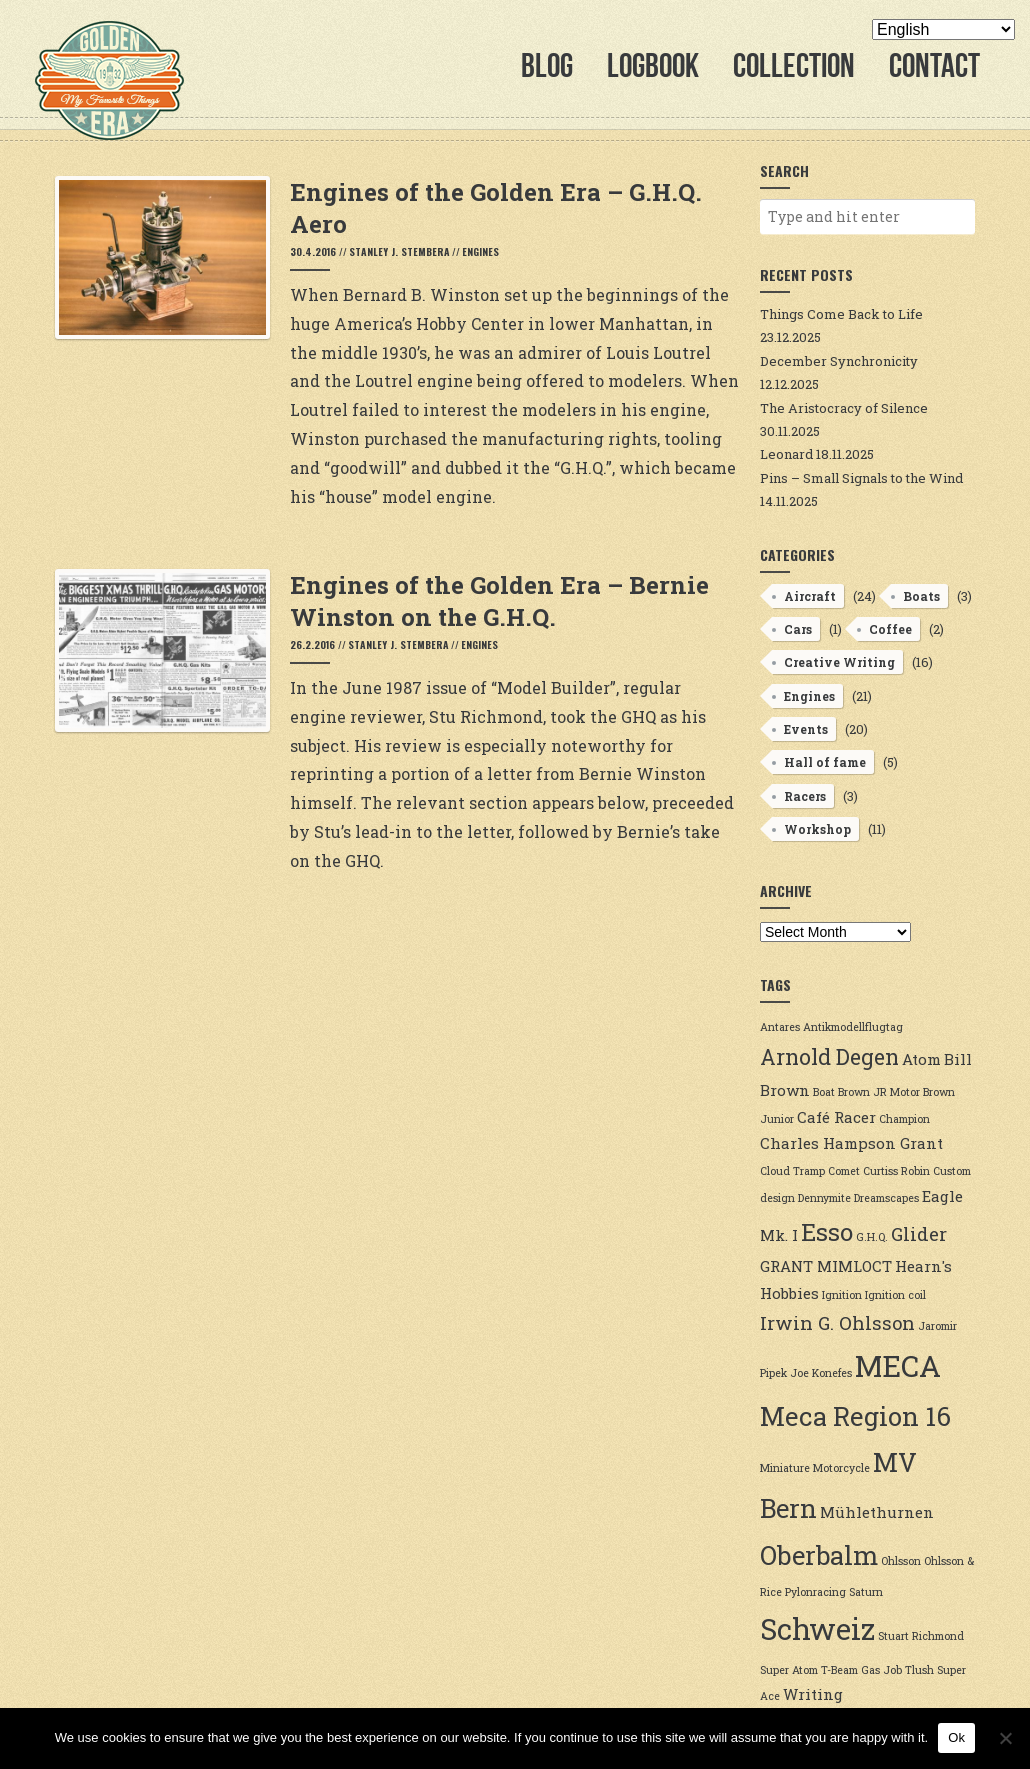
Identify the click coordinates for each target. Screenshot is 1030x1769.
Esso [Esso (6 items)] (827, 1231)
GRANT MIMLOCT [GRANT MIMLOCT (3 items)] (826, 1266)
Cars (798, 629)
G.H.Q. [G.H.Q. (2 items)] (872, 1237)
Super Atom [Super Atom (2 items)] (789, 1670)
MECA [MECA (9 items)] (898, 1365)
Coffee (890, 629)
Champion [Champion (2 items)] (904, 1119)
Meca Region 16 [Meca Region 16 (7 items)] (855, 1416)
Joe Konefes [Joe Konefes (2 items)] (821, 1373)
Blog (547, 65)
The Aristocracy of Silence (844, 408)
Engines (480, 251)
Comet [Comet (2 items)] (844, 1171)
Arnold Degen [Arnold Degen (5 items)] (829, 1057)
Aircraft (810, 596)
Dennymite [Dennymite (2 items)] (824, 1198)
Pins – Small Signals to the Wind (861, 478)
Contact (934, 65)
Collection (794, 65)
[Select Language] (943, 29)
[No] (1005, 1738)
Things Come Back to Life (841, 314)
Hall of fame (825, 762)
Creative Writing (839, 662)
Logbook (653, 65)
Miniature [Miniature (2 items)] (785, 1468)
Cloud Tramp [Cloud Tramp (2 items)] (792, 1171)
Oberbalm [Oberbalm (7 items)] (819, 1555)
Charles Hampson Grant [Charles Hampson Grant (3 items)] (851, 1143)
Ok (956, 1737)
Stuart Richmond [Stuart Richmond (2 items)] (921, 1636)
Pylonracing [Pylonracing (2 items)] (815, 1592)
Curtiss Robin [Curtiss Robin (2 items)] (896, 1171)
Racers (805, 796)
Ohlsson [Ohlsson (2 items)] (901, 1561)
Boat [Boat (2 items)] (824, 1092)
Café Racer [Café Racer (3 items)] (836, 1117)
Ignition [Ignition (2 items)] (842, 1295)
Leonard (786, 454)
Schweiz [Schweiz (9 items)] (817, 1628)
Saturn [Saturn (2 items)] (866, 1592)
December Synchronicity (839, 361)
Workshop (817, 829)
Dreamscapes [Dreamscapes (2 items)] (886, 1198)
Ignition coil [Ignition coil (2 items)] (895, 1295)
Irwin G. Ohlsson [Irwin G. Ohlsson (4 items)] (837, 1323)
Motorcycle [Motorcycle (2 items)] (841, 1468)
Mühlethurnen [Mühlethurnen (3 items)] (877, 1512)
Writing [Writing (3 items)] (813, 1694)
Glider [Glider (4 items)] (919, 1234)
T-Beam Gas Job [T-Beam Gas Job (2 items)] (861, 1670)
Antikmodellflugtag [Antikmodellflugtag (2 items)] (853, 1027)
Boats (921, 596)
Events (806, 729)
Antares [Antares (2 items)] (780, 1027)
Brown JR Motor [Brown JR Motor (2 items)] (879, 1092)
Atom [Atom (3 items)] (921, 1059)
